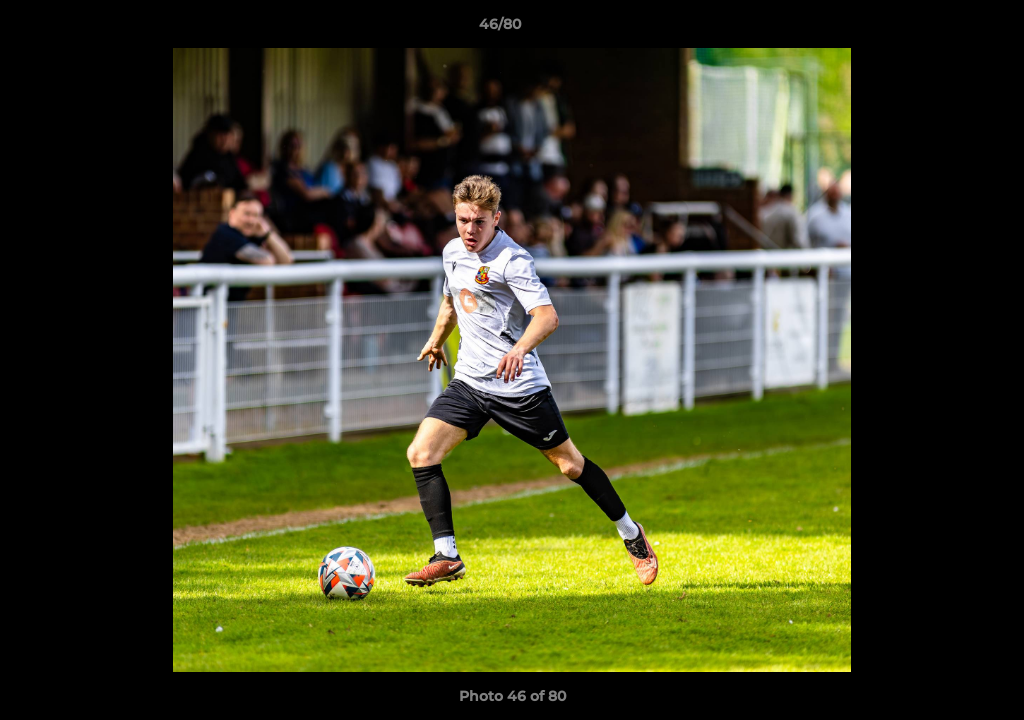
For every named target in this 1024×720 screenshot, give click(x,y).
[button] (940, 29)
